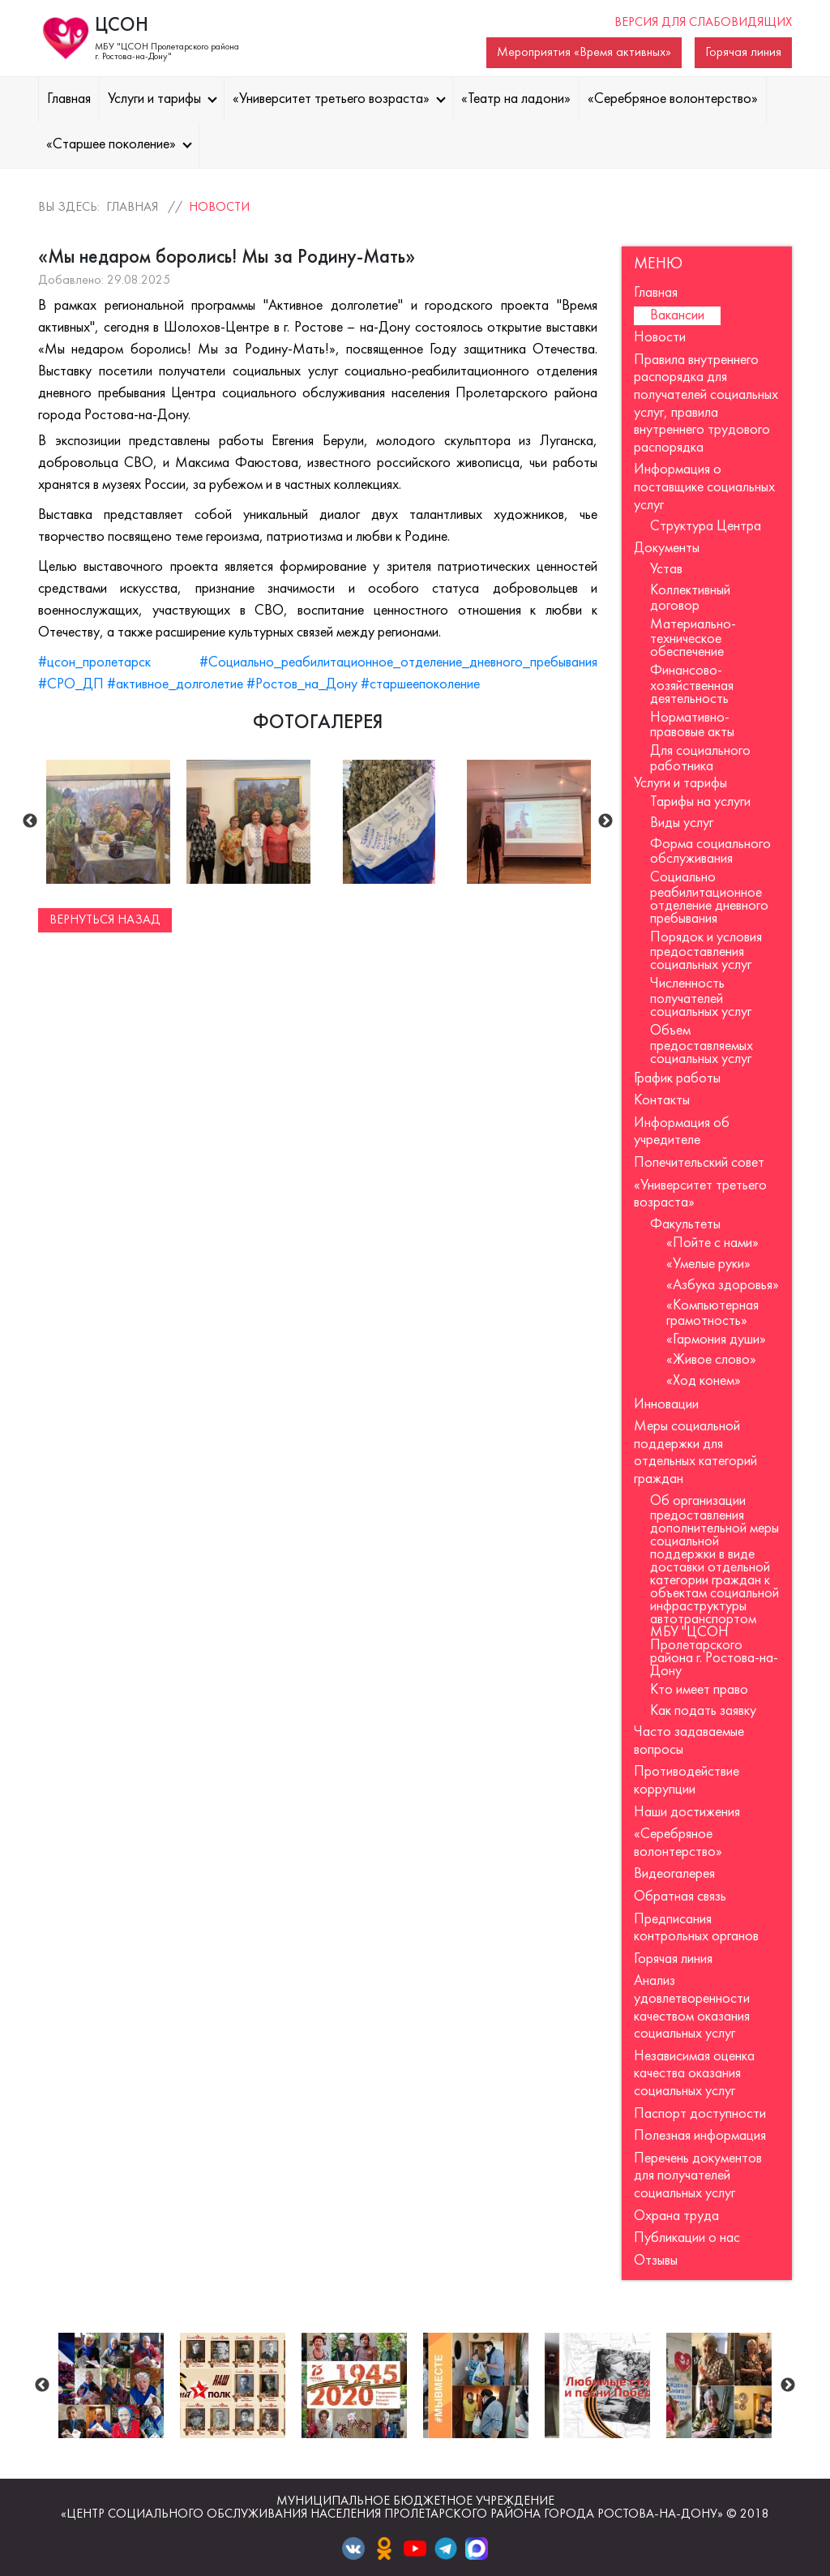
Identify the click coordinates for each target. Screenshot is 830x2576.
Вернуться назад (104, 920)
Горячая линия (743, 52)
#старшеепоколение (420, 685)
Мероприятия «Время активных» (584, 52)
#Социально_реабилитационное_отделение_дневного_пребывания (398, 663)
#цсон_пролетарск (94, 663)
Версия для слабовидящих (703, 22)
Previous (30, 821)
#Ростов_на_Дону (301, 685)
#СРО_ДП (71, 685)
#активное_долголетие (175, 685)
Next (605, 821)
